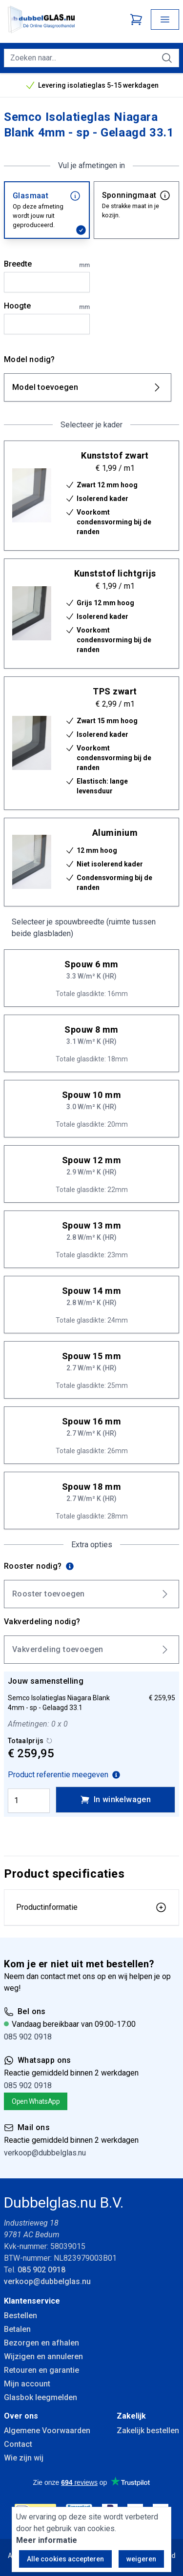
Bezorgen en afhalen (41, 2342)
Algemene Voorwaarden (47, 2430)
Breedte (47, 264)
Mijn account (27, 2383)
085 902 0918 (28, 2036)
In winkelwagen (115, 1800)
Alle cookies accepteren (65, 2559)
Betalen (17, 2329)
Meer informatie (46, 2540)
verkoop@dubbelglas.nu (45, 2152)
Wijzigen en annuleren (43, 2356)
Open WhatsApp (36, 2101)
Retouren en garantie (41, 2370)
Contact (18, 2444)
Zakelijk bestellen (148, 2430)
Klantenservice (32, 2301)
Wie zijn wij (23, 2457)
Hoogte (47, 306)
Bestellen (20, 2315)
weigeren (141, 2559)
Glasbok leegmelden (40, 2397)
